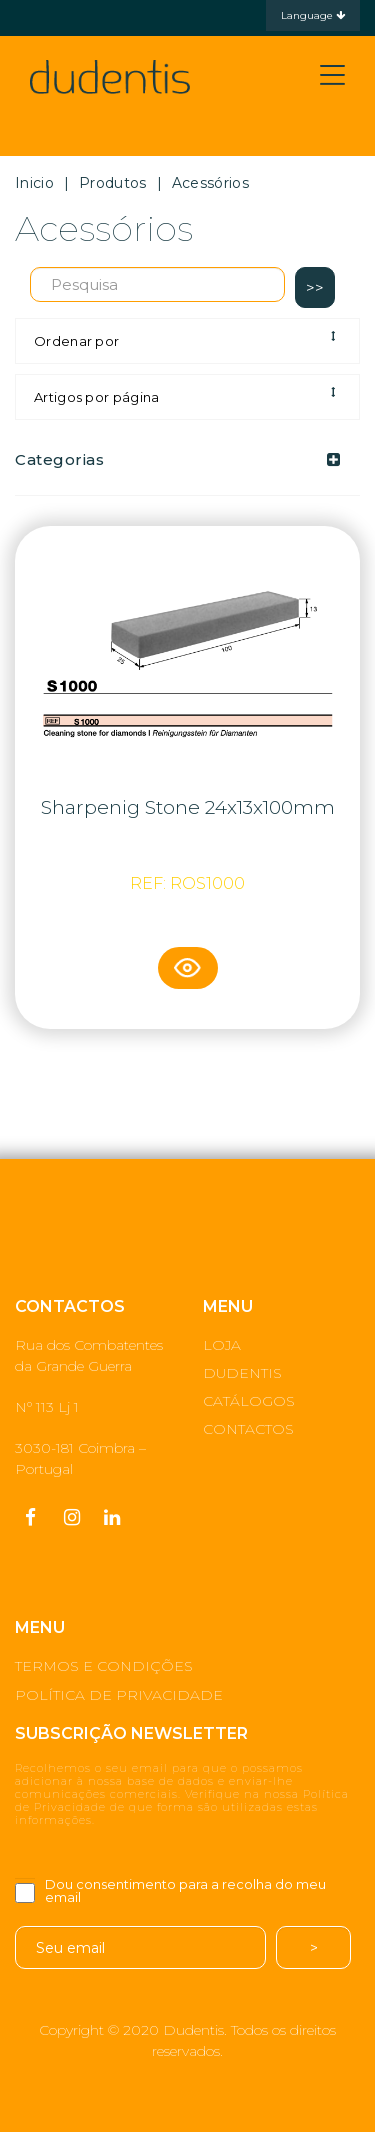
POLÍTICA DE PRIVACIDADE (119, 1695)
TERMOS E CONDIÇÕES (104, 1666)
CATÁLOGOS (249, 1401)
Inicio (34, 183)
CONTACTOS (248, 1429)
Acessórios (210, 183)
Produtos (112, 183)
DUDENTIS (242, 1373)
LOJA (222, 1345)
